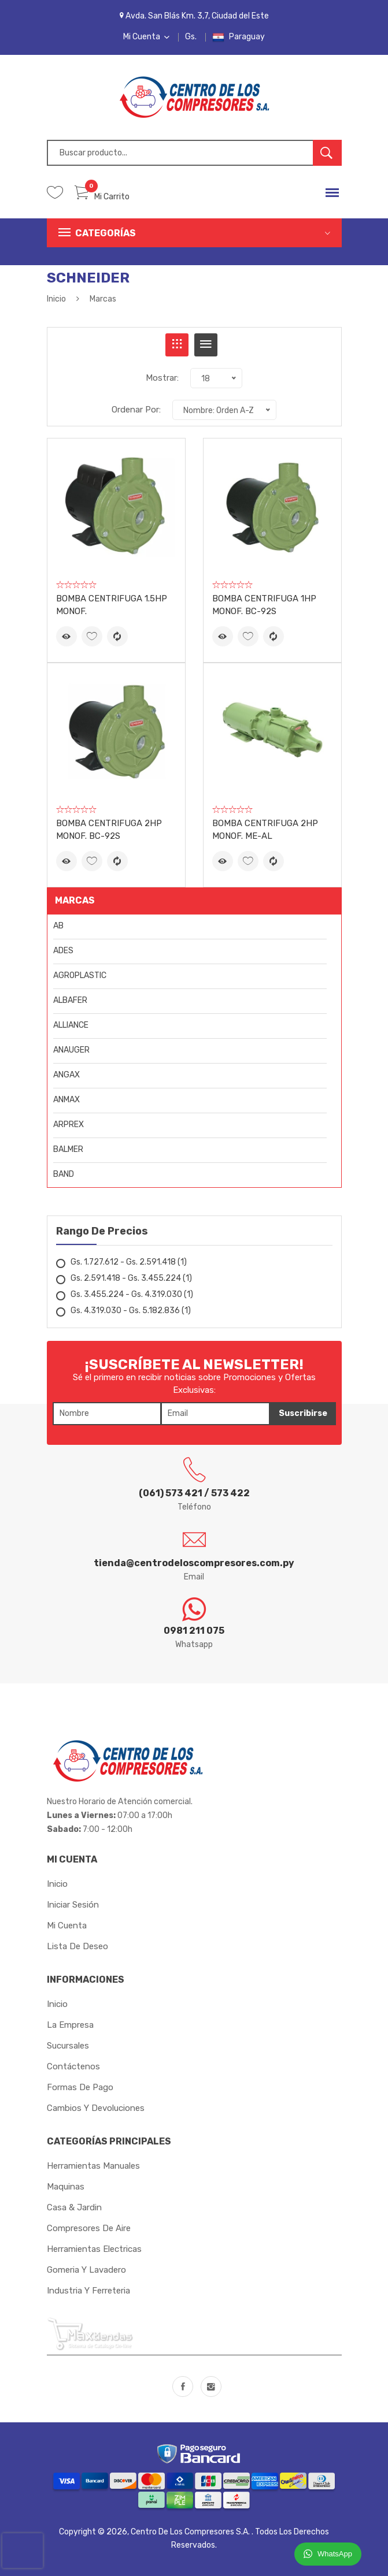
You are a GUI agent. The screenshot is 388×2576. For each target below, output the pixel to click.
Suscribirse (303, 1413)
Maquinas (65, 2186)
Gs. (191, 37)
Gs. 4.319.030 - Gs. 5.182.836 (131, 1310)
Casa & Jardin (74, 2207)
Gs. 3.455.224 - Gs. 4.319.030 (132, 1294)
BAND (63, 1174)
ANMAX (66, 1100)
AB (58, 926)
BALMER (68, 1149)
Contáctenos (73, 2066)
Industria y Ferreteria (88, 2290)
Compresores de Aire (89, 2228)
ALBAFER (70, 1000)
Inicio (56, 299)
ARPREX (68, 1124)
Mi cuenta (67, 1925)
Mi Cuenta (146, 37)
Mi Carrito (102, 197)
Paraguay (238, 37)
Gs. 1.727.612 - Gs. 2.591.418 (129, 1262)
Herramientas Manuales (93, 2166)
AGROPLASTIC (79, 975)
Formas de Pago (80, 2087)
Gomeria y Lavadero (86, 2270)
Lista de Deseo (77, 1946)
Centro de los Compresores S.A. (191, 2532)
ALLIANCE (70, 1025)
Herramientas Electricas (94, 2249)
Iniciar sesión (73, 1905)
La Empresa (70, 2025)
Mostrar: (162, 378)
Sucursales (68, 2045)
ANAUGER (71, 1050)
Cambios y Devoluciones (96, 2108)
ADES (63, 951)
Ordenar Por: (136, 409)
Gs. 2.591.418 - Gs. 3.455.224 (131, 1278)
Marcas (103, 299)
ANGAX (66, 1075)
